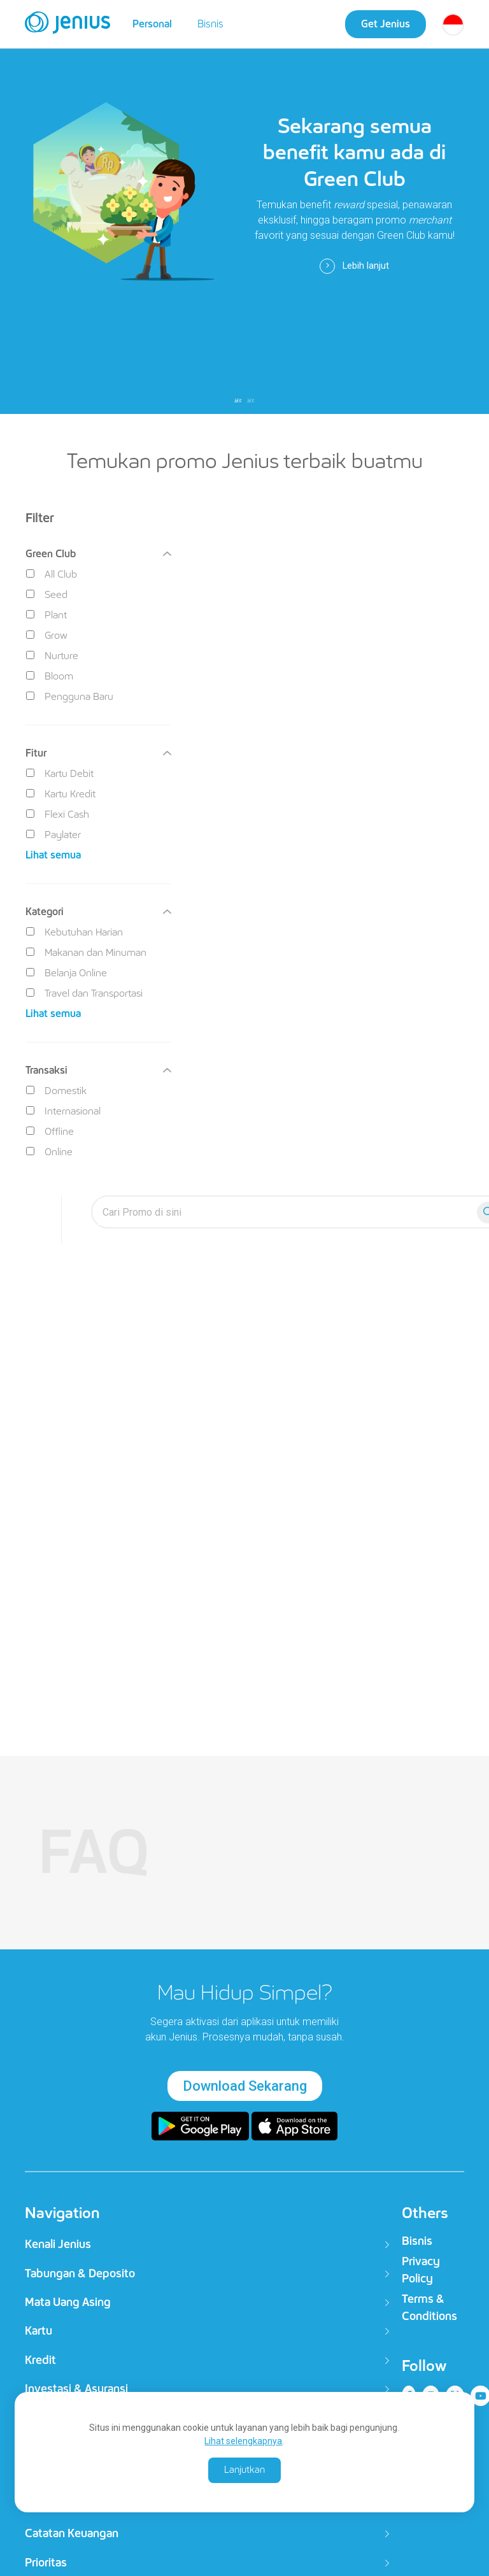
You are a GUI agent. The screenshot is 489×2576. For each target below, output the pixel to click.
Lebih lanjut (354, 266)
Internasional (63, 1111)
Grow (46, 635)
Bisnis (210, 24)
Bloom (49, 676)
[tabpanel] (244, 207)
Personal (152, 24)
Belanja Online (66, 973)
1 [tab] (238, 400)
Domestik (56, 1091)
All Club (51, 574)
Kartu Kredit (61, 794)
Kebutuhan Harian (74, 932)
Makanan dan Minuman (86, 952)
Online (49, 1152)
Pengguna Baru (69, 696)
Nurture (52, 656)
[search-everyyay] (287, 1212)
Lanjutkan (244, 2469)
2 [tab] (250, 400)
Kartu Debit (60, 773)
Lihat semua (53, 855)
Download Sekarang (245, 2086)
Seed (46, 594)
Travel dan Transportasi (84, 993)
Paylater (53, 835)
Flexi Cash (57, 814)
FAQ (93, 1852)
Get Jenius (385, 24)
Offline (50, 1131)
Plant (46, 615)
